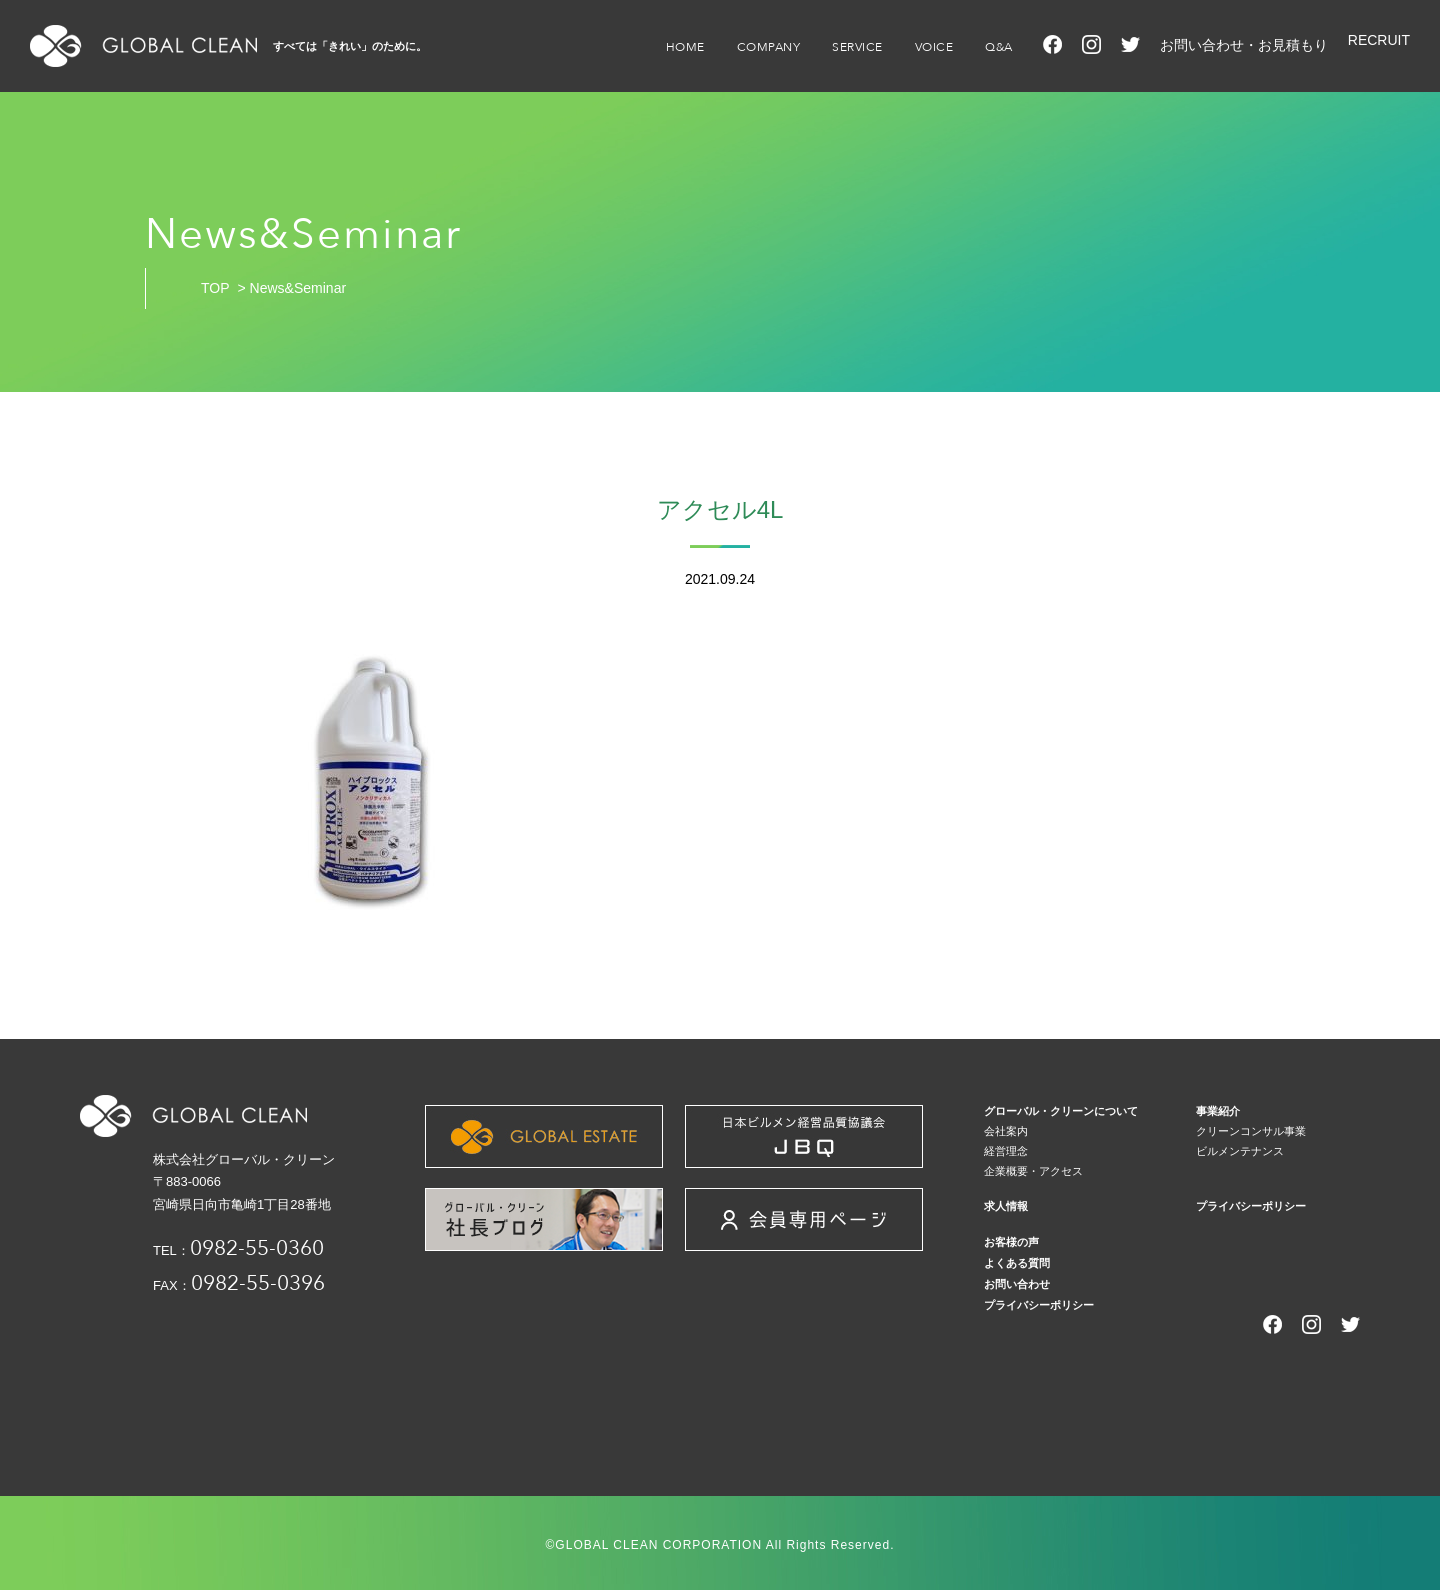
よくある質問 (1017, 1263)
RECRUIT (1379, 40)
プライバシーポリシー (1251, 1206)
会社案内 (1006, 1131)
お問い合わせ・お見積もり (1244, 45)
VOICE (934, 47)
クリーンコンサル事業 (1251, 1131)
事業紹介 (1218, 1111)
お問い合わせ (1017, 1284)
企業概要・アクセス (1033, 1171)
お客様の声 (1011, 1242)
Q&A (999, 47)
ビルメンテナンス (1240, 1151)
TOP (215, 288)
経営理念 (1006, 1151)
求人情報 (1006, 1206)
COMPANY (769, 47)
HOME (685, 47)
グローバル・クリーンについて (1061, 1111)
